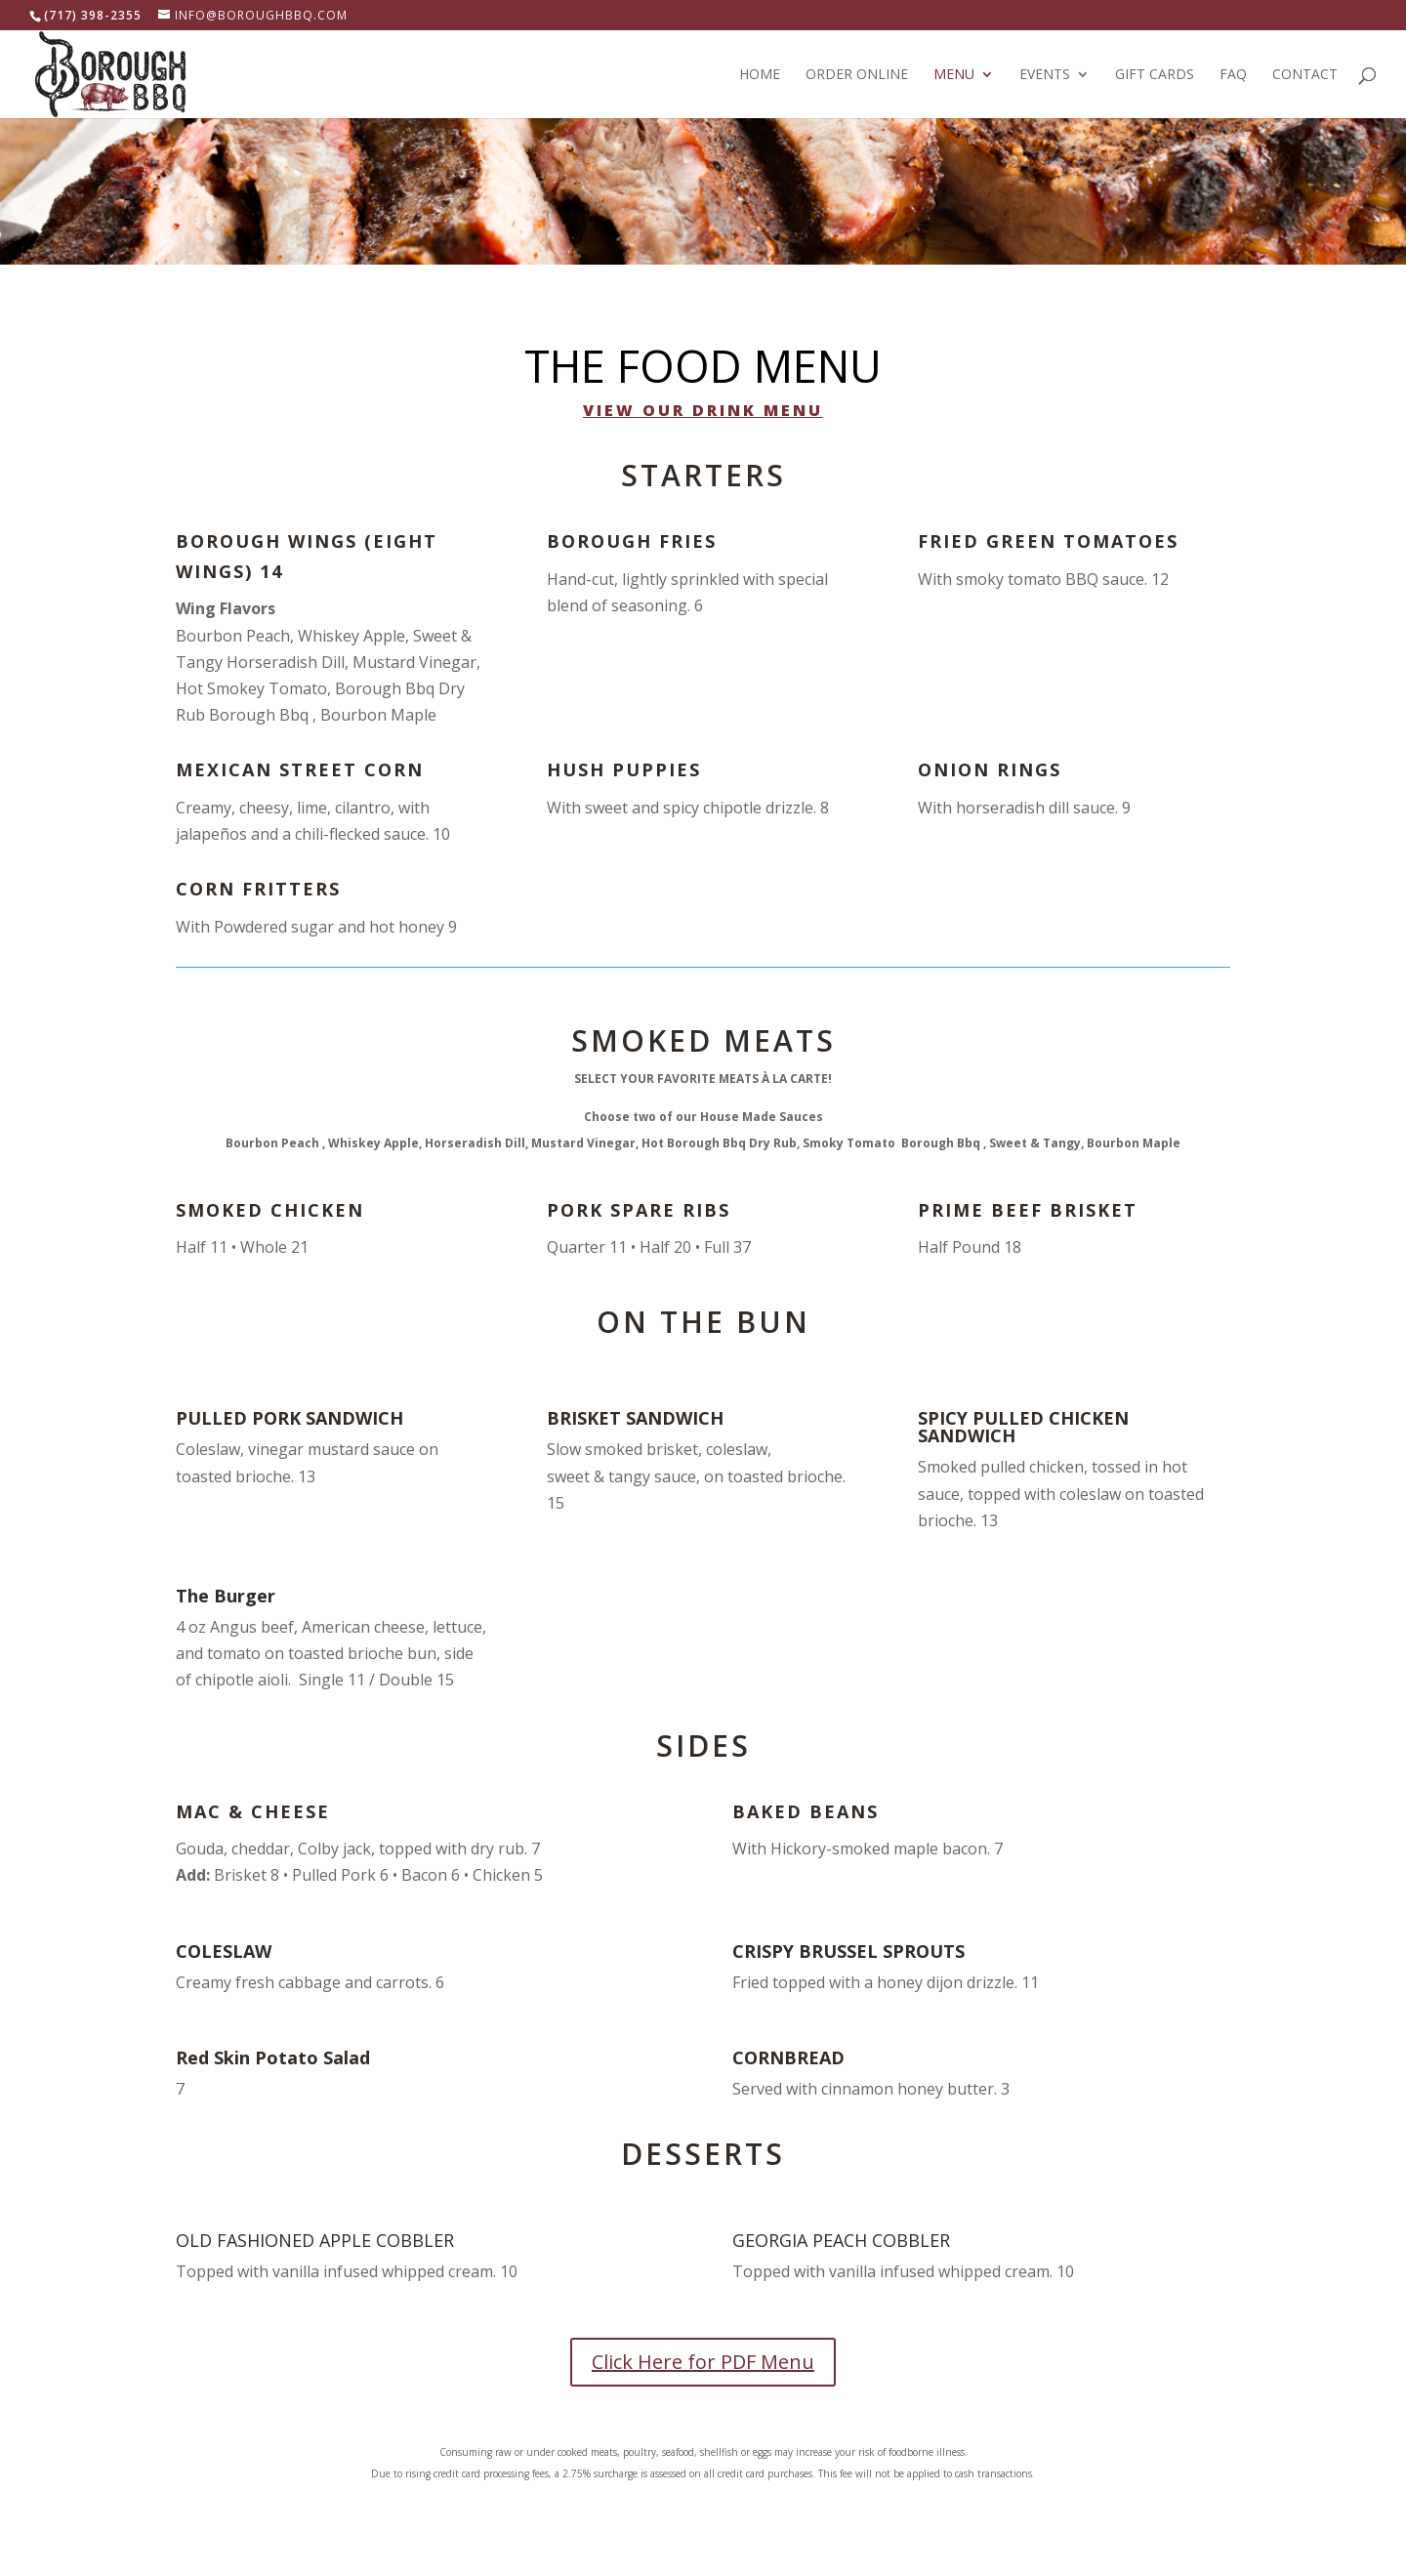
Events (1044, 75)
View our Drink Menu (703, 410)
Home (759, 75)
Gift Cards (1154, 75)
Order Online (857, 75)
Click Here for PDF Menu (703, 2361)
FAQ (1233, 75)
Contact (1305, 75)
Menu (953, 75)
